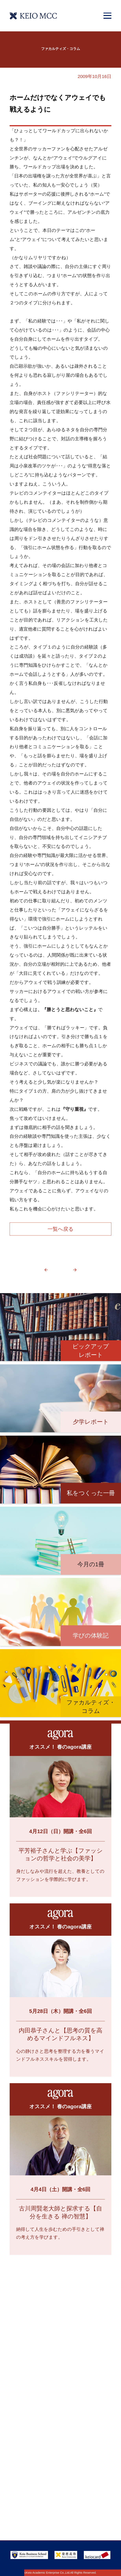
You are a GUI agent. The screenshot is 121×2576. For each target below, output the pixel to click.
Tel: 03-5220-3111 (60, 2476)
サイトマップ (24, 2402)
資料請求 (79, 2334)
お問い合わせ (28, 2334)
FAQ (72, 2402)
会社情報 (77, 2418)
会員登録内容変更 (86, 2386)
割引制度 (21, 2353)
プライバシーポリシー (33, 2435)
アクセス (19, 2386)
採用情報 (19, 2418)
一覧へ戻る (61, 1229)
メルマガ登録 (86, 2353)
